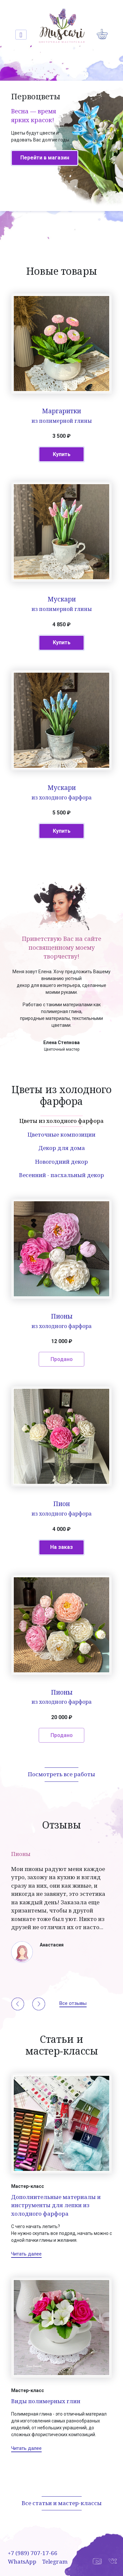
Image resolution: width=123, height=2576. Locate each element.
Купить (62, 454)
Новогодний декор (61, 1161)
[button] (17, 2003)
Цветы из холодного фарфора (61, 1120)
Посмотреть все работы (61, 1774)
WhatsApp (22, 2561)
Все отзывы (73, 2003)
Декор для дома (61, 1148)
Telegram (55, 2561)
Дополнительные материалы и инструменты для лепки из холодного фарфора (56, 2205)
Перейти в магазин (44, 158)
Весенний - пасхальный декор (61, 1175)
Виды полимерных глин (45, 2401)
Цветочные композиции (61, 1134)
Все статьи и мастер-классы (62, 2503)
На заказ (61, 1547)
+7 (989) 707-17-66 (32, 2553)
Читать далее (26, 2254)
